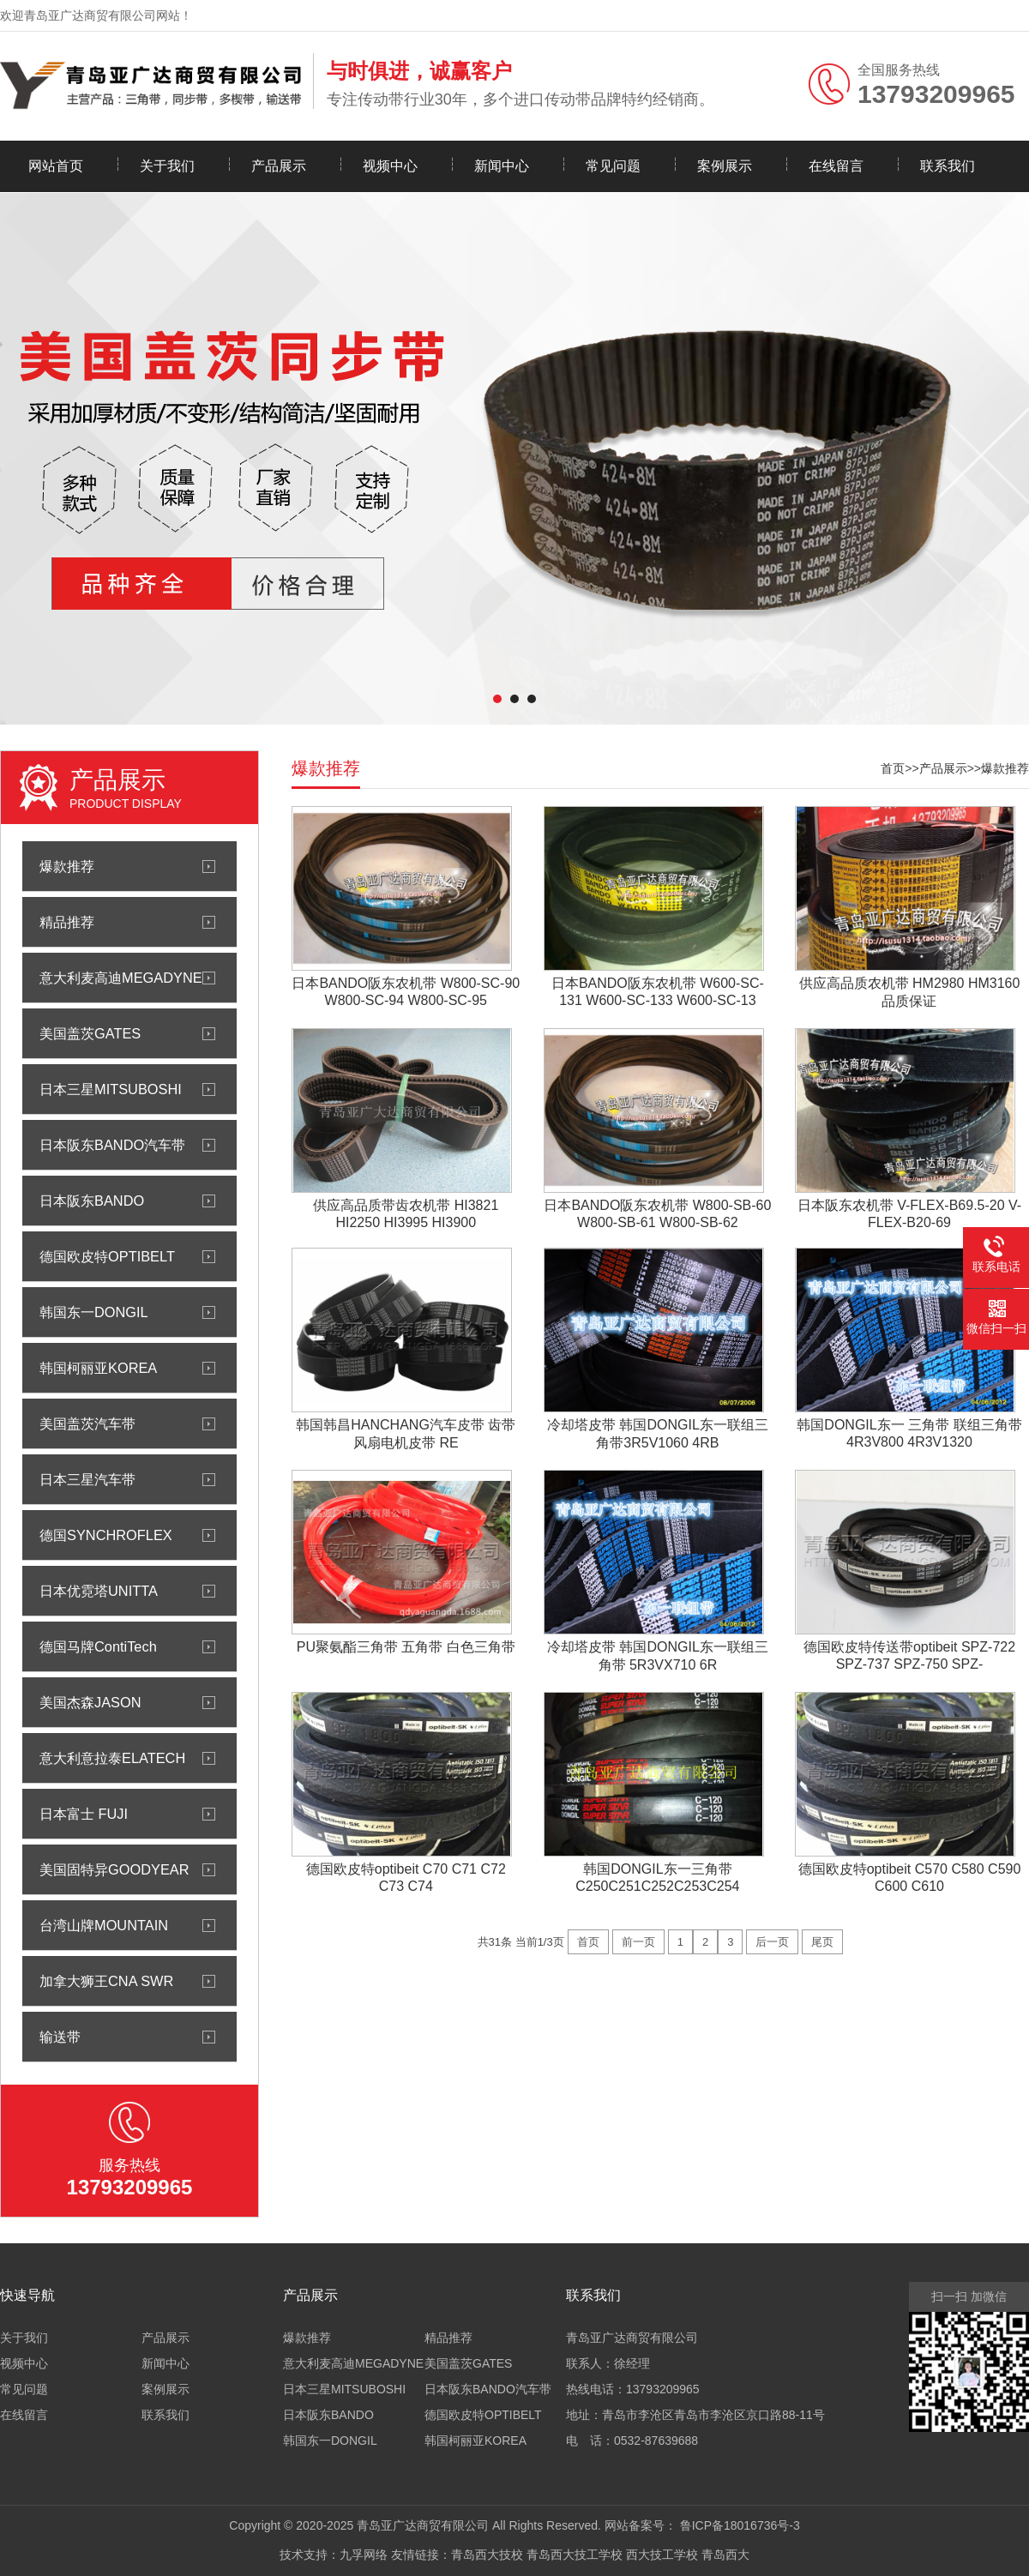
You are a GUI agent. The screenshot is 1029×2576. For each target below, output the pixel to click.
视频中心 (390, 166)
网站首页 (55, 166)
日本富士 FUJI (83, 1813)
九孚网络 (364, 2554)
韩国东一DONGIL (93, 1312)
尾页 (822, 1941)
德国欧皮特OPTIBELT (107, 1256)
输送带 (60, 2036)
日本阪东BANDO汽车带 (112, 1145)
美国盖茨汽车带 (87, 1423)
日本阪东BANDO (91, 1200)
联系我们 (947, 166)
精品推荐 (66, 922)
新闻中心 (501, 166)
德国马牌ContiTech (98, 1646)
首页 (893, 768)
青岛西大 (725, 2554)
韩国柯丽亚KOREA (98, 1367)
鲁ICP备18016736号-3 (740, 2525)
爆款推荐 (66, 866)
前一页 (638, 1941)
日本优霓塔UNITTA (98, 1590)
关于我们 (167, 166)
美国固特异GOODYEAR (114, 1869)
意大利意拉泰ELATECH (112, 1758)
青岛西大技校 (487, 2554)
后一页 (772, 1941)
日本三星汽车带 (87, 1479)
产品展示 (278, 166)
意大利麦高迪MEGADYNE (120, 977)
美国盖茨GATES (90, 1033)
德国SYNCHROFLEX (105, 1535)
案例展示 (724, 166)
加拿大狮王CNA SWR (106, 1981)
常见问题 (613, 166)
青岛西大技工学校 (575, 2554)
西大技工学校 (662, 2554)
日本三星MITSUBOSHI (110, 1089)
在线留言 (836, 166)
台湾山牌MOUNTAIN (103, 1925)
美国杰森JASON (90, 1702)
